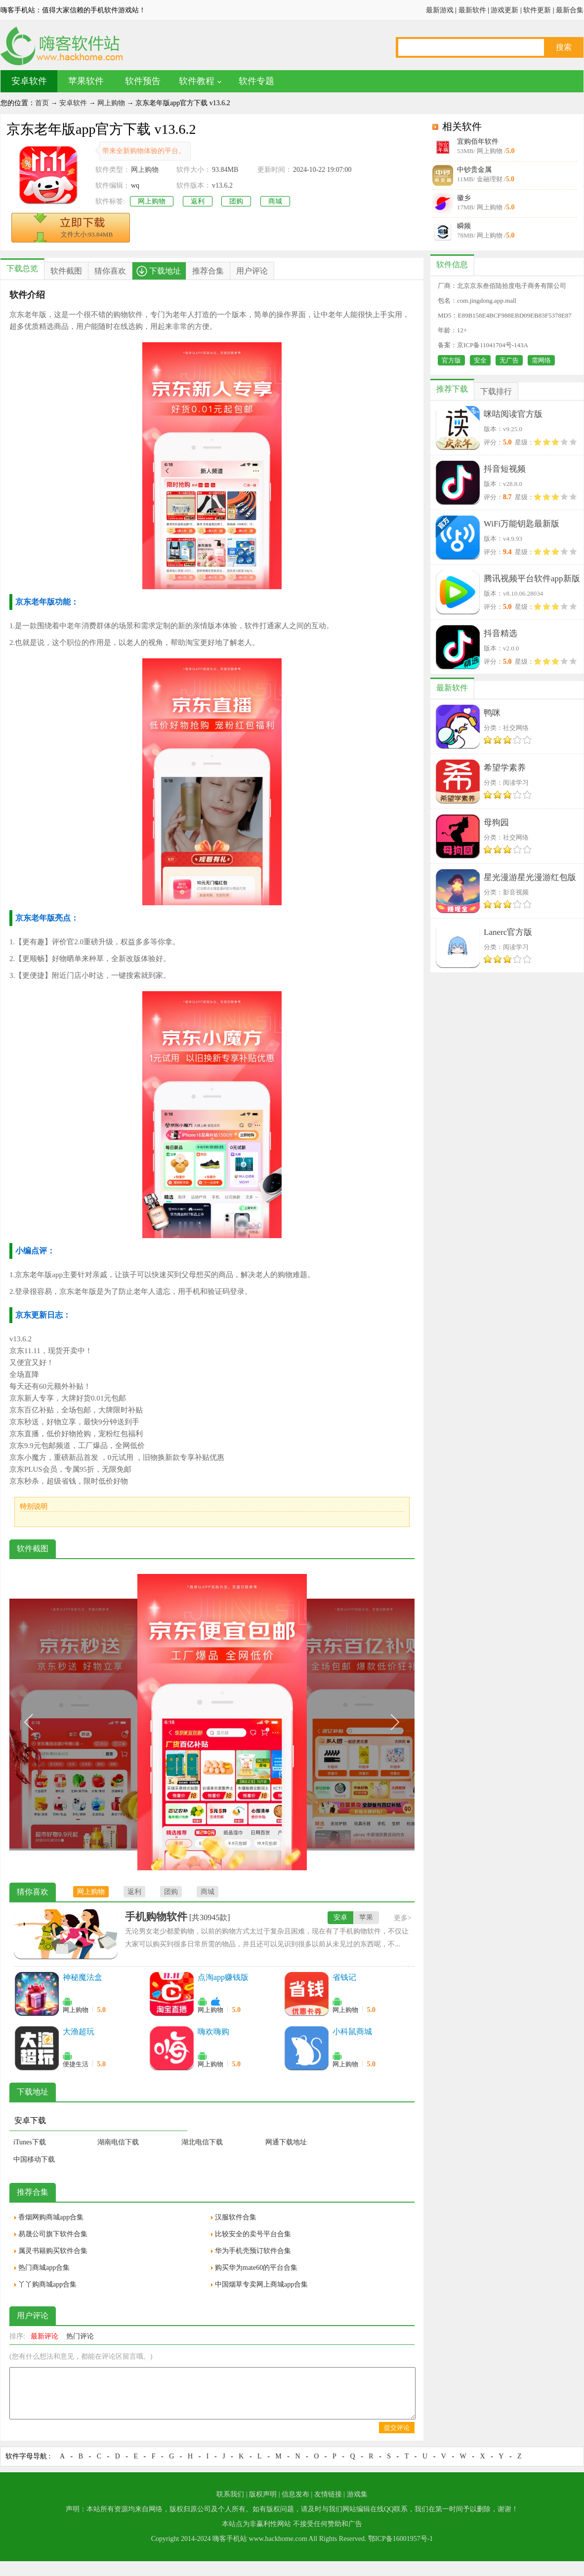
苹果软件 (86, 81)
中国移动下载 (34, 2159)
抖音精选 (500, 633)
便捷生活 (75, 2064)
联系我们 (230, 2494)
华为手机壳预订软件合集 (253, 2250)
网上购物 (111, 103)
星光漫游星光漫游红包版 (530, 877)
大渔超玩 (78, 2031)
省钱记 (344, 1977)
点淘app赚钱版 (223, 1977)
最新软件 (472, 10)
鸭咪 (492, 713)
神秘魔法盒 (82, 1977)
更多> (403, 1918)
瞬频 (464, 226)
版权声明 (263, 2494)
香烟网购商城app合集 (50, 2217)
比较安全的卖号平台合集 (253, 2234)
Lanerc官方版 (508, 932)
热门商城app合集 (44, 2267)
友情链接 (328, 2494)
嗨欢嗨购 (213, 2031)
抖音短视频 (505, 469)
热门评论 (80, 2336)
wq (135, 185)
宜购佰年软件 (478, 141)
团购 (236, 201)
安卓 (340, 1917)
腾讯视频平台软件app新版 (532, 578)
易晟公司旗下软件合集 (52, 2234)
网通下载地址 (286, 2142)
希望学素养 (505, 767)
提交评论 (397, 2427)
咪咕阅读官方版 (513, 414)
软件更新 (537, 10)
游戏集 (357, 2494)
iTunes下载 (29, 2142)
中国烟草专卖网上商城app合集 (261, 2284)
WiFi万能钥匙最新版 (521, 523)
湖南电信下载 (118, 2142)
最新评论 (44, 2336)
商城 (275, 201)
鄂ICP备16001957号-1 (400, 2538)
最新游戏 (440, 10)
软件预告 (143, 81)
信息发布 (295, 2494)
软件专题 (256, 81)
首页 (42, 103)
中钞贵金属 (474, 169)
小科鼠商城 (352, 2031)
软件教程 (196, 81)
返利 (198, 201)
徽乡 (464, 197)
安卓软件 (29, 81)
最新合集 (570, 10)
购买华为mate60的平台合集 (256, 2267)
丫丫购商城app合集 (47, 2284)
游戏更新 (504, 10)
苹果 (366, 1917)
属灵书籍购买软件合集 (52, 2250)
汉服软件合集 (235, 2217)
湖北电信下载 (202, 2142)
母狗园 (496, 822)
